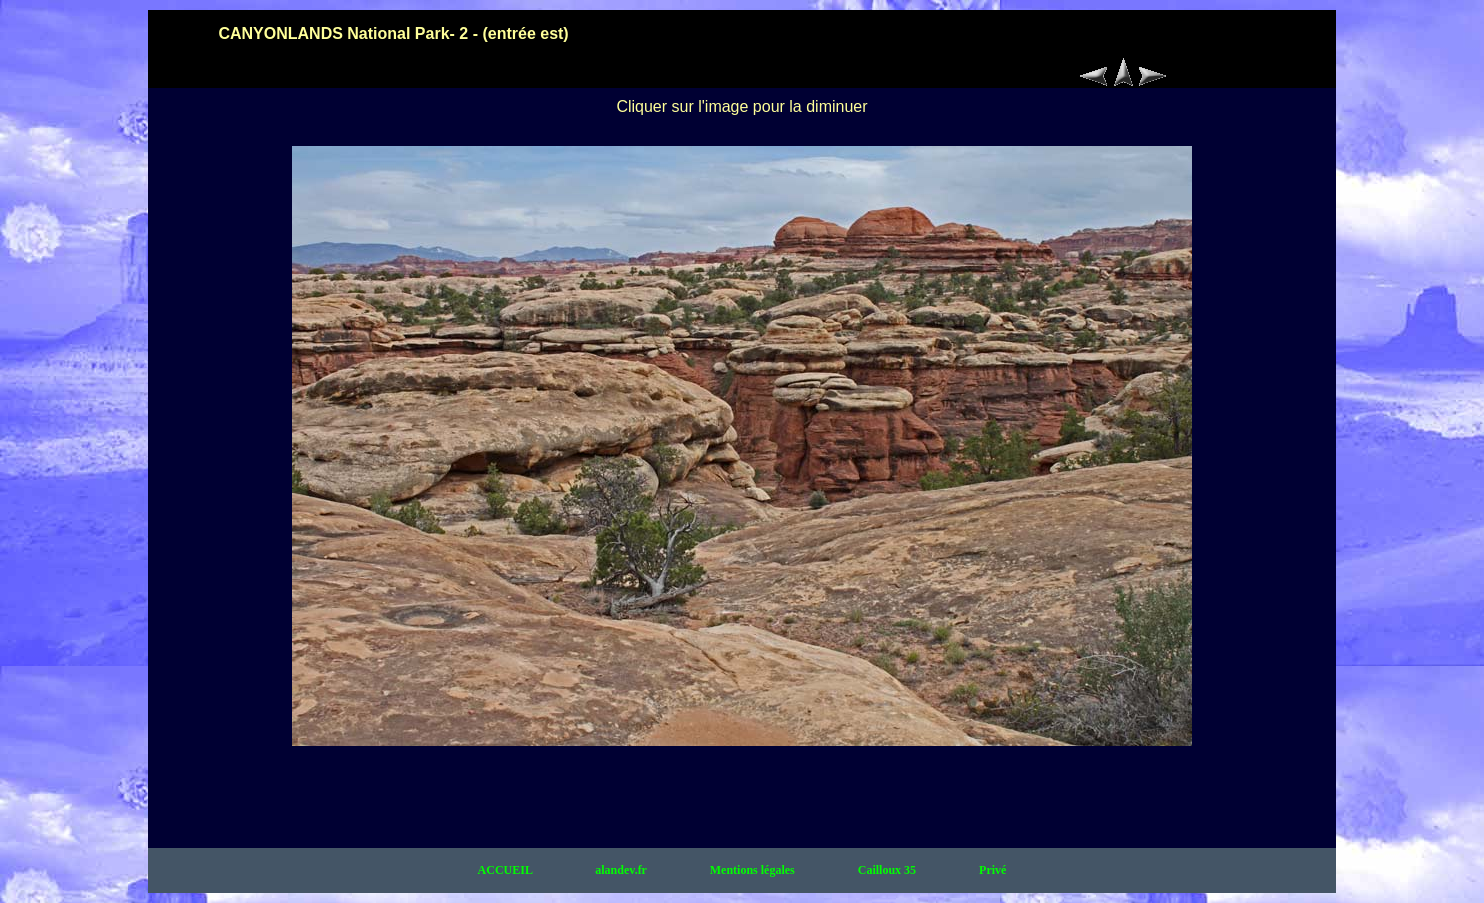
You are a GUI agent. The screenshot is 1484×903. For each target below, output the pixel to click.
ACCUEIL (507, 870)
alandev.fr (622, 870)
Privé (992, 870)
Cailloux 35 (888, 870)
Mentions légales (754, 870)
